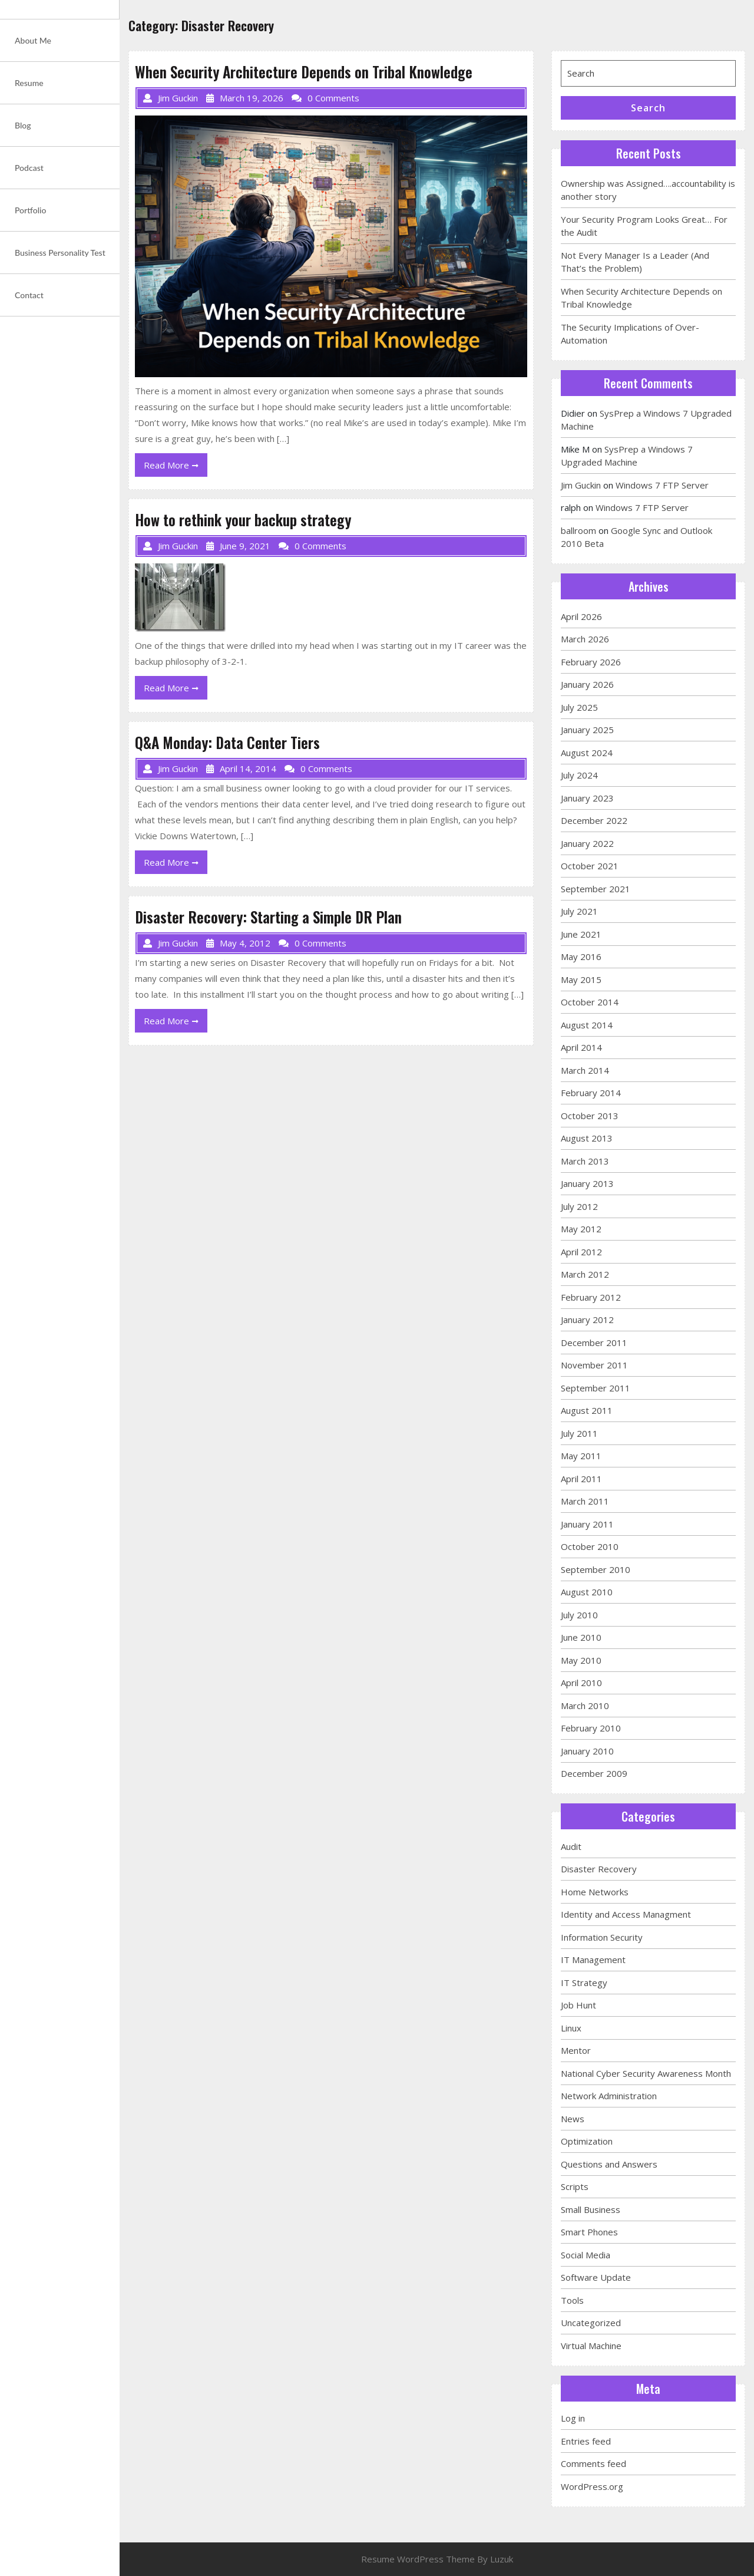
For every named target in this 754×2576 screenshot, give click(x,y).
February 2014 (591, 1093)
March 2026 (585, 639)
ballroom (578, 530)
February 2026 (591, 662)
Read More (175, 467)
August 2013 (587, 1138)
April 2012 (581, 1252)
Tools (572, 2300)
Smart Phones (589, 2232)
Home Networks (595, 1892)
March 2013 (585, 1161)
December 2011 (594, 1342)
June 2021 (581, 934)
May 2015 (581, 979)
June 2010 (581, 1637)
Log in (573, 2418)
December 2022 (594, 820)
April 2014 (581, 1047)
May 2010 (581, 1660)
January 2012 (587, 1319)
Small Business (590, 2209)
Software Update (596, 2277)
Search (648, 107)
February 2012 (591, 1297)
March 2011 (585, 1501)
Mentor (576, 2050)
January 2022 (587, 843)
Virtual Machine (591, 2345)
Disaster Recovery (599, 1869)
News (572, 2119)
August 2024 (587, 752)
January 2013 (587, 1183)
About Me (33, 40)
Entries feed (586, 2441)
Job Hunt (578, 2005)
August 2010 (587, 1592)
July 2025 (579, 707)
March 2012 (585, 1274)
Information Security (602, 1937)
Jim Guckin (581, 485)
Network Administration (609, 2096)
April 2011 (581, 1479)
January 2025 (587, 729)
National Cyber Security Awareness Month (646, 2073)
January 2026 (587, 684)
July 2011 (579, 1433)
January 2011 (587, 1524)
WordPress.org (592, 2486)
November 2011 (594, 1365)
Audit (571, 1846)
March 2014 (585, 1070)
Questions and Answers (609, 2164)
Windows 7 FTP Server (662, 485)
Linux (571, 2028)
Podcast (29, 168)
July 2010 (579, 1615)
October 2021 (590, 866)
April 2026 (581, 616)
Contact (29, 295)
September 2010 (595, 1569)
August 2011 (587, 1410)
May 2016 (581, 956)
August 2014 (587, 1025)
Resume (29, 83)
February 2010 (591, 1728)
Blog (23, 125)
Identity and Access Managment (626, 1914)
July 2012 (579, 1206)
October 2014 (590, 1002)
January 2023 (587, 798)
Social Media (585, 2255)
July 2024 (579, 775)
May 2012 (581, 1229)
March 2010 (585, 1705)
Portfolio (30, 210)
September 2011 (595, 1388)
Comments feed (593, 2463)
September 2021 (595, 889)
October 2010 (590, 1546)
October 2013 (590, 1116)
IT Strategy (584, 1982)
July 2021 (579, 911)
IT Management (593, 1959)
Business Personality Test (60, 253)
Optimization (587, 2141)
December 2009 (594, 1773)
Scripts (574, 2186)
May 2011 (581, 1456)
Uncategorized (591, 2322)
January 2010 (587, 1751)
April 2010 (581, 1682)
